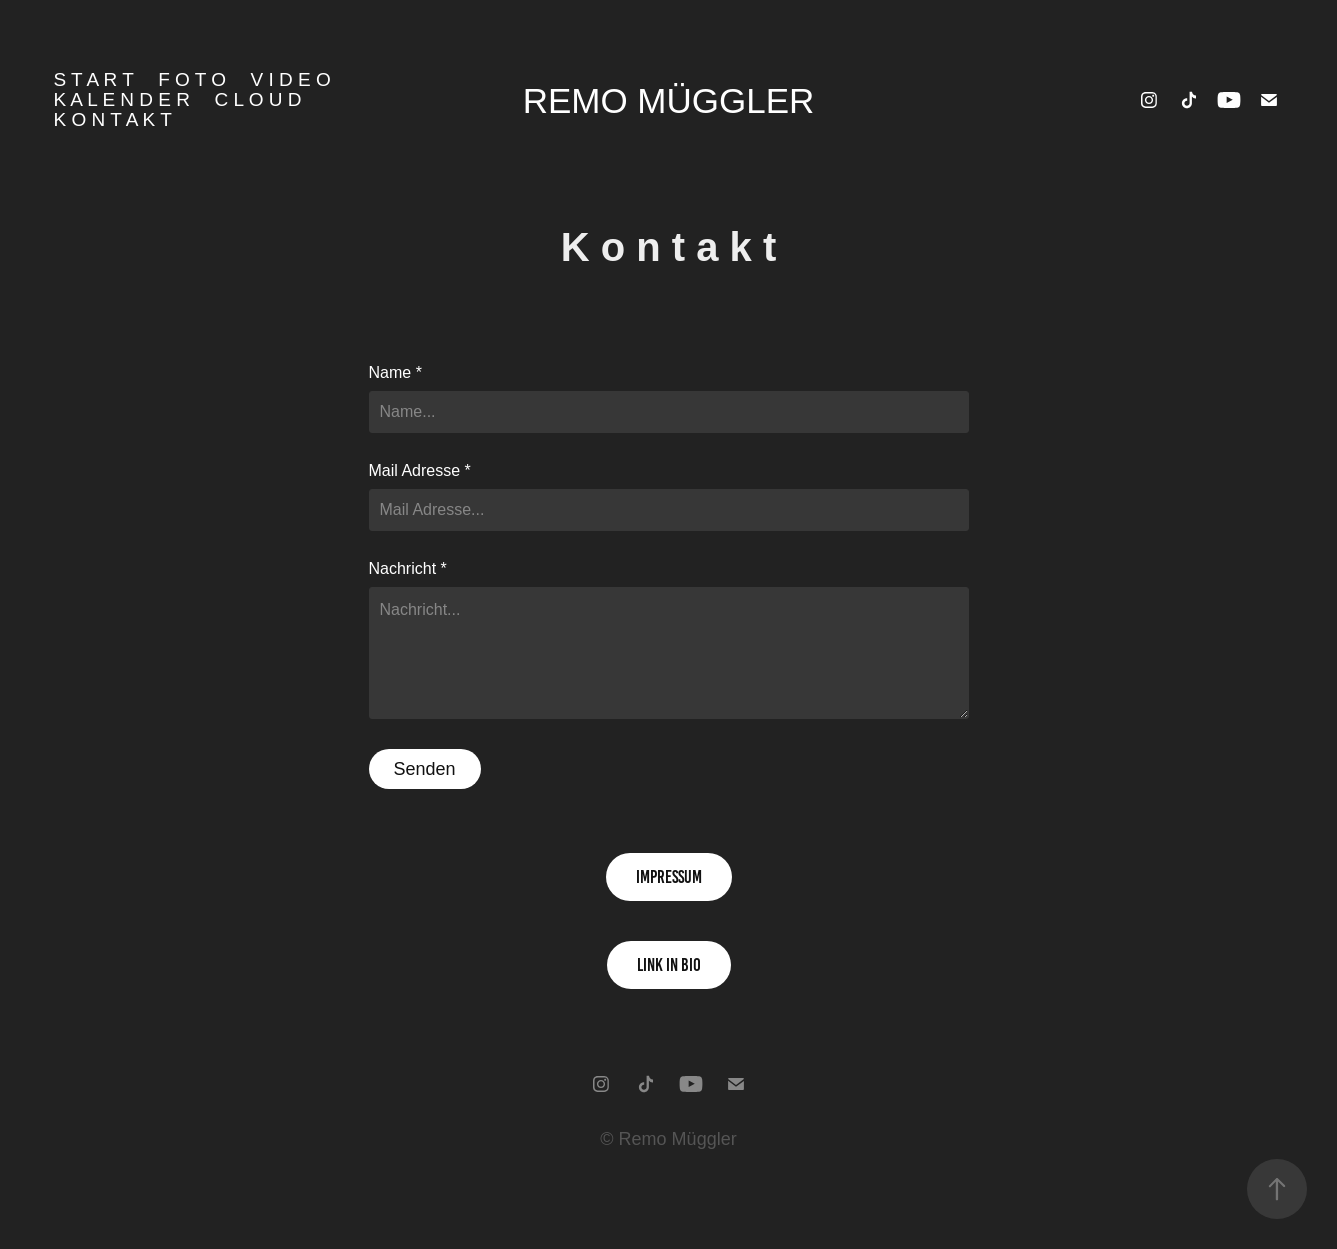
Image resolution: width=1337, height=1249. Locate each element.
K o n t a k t (112, 119)
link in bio (669, 965)
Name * (395, 373)
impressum (669, 877)
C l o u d (258, 99)
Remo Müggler (669, 100)
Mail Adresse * (420, 471)
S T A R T (93, 79)
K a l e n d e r (121, 99)
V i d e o (291, 79)
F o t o (192, 79)
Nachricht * (408, 569)
